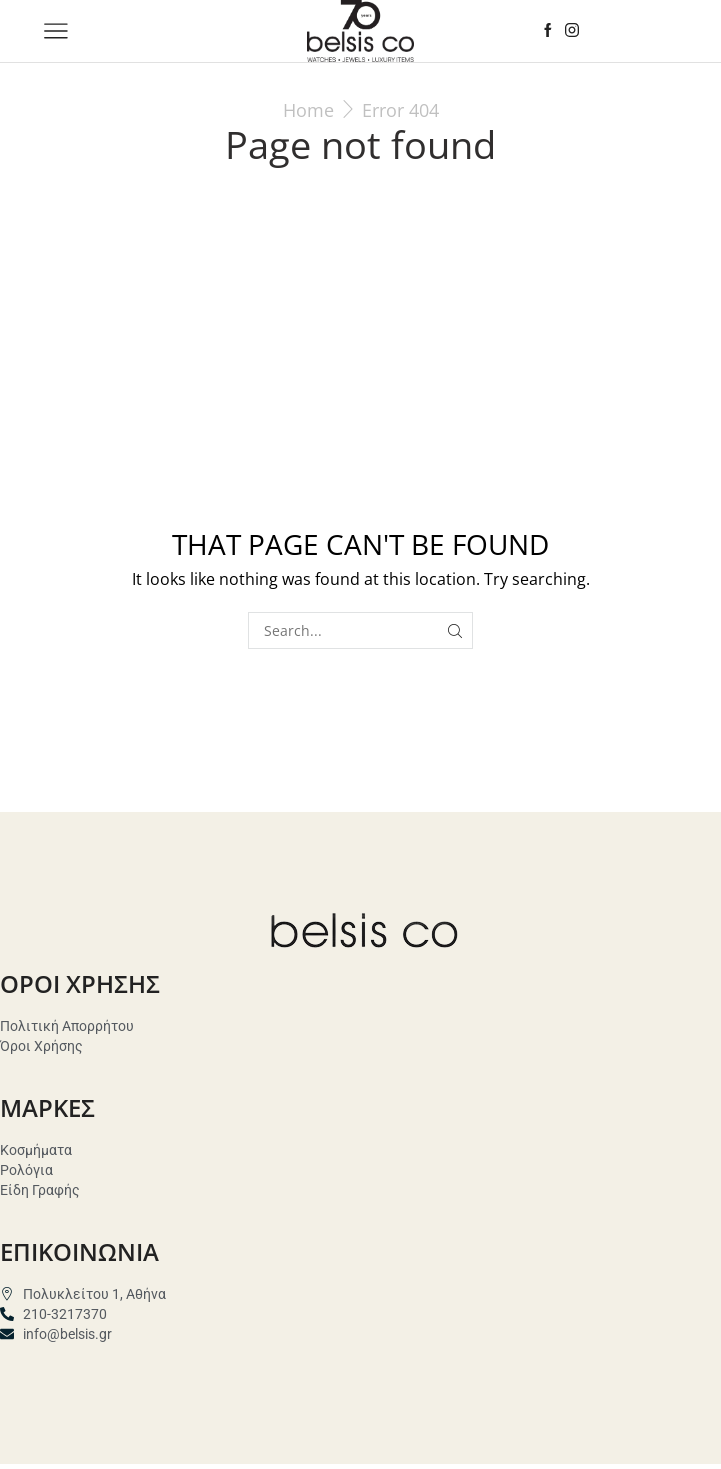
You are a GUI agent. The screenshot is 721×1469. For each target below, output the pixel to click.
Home (308, 110)
